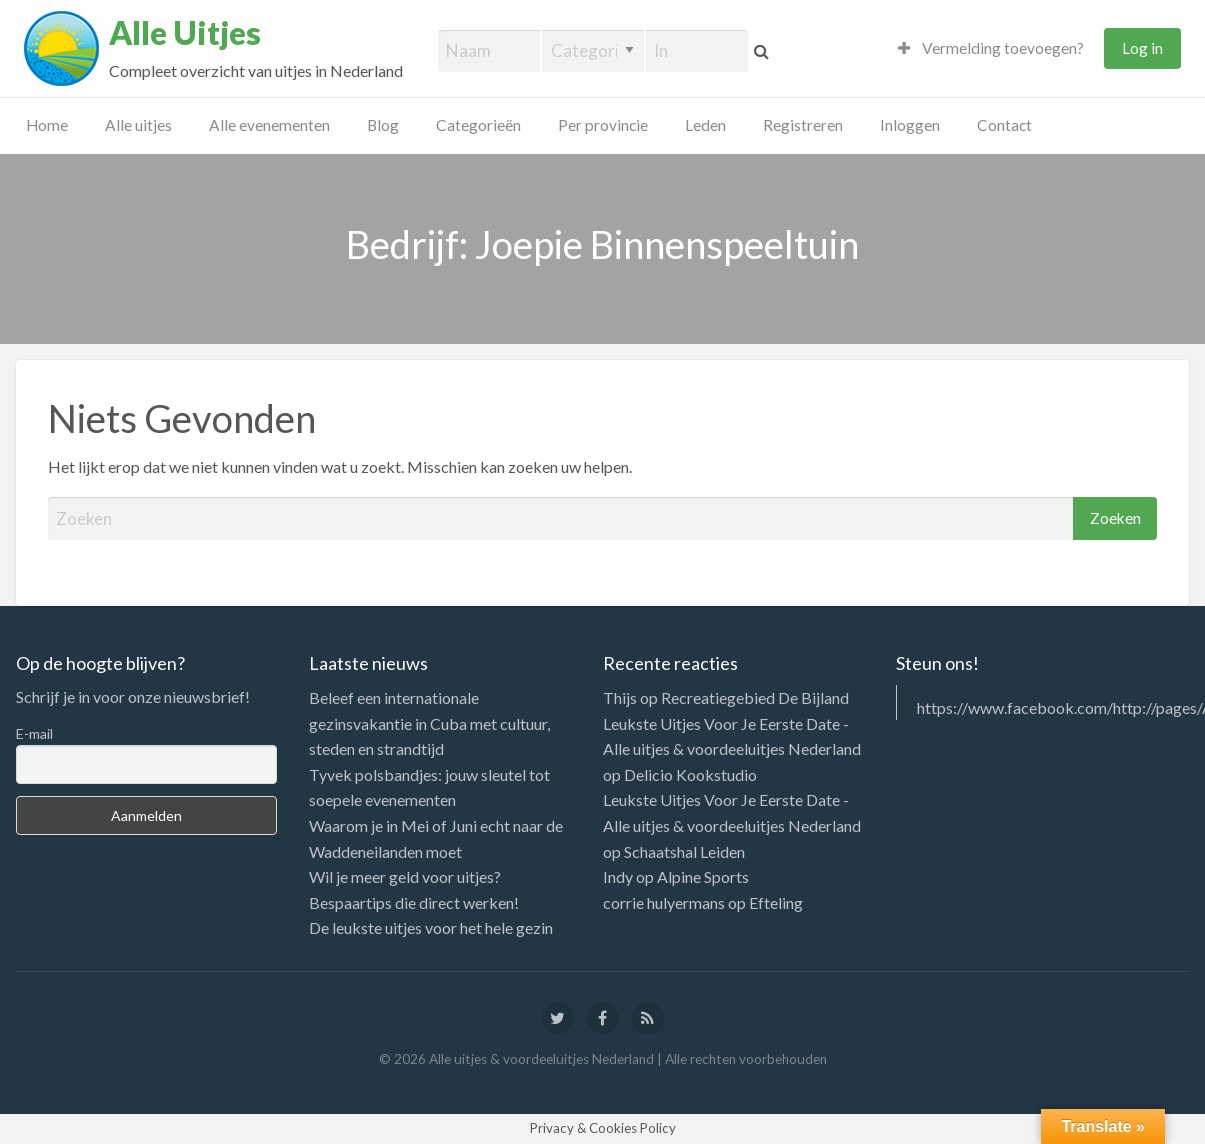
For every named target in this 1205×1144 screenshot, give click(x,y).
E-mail (34, 733)
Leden (705, 125)
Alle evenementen (269, 125)
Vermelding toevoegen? (991, 48)
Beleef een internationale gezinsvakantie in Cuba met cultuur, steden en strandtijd (429, 723)
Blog (383, 125)
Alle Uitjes (185, 33)
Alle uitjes (138, 125)
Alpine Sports (703, 876)
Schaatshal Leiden (684, 851)
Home (47, 125)
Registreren (803, 125)
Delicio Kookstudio (690, 774)
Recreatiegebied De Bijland (755, 697)
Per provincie (603, 125)
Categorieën (478, 125)
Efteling (776, 902)
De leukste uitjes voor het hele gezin (431, 927)
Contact (1004, 125)
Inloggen (910, 125)
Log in (1142, 48)
